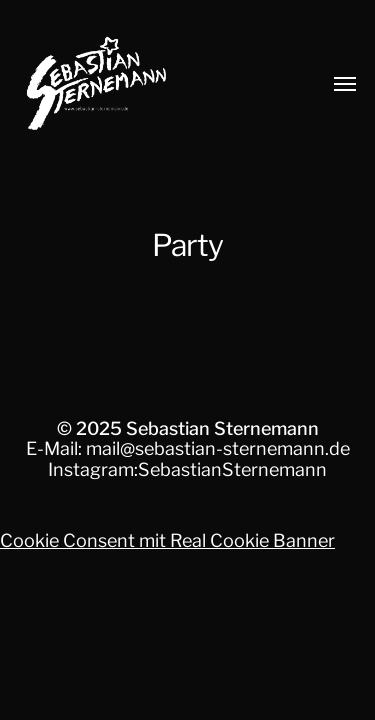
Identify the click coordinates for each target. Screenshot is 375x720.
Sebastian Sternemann (222, 428)
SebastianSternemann (232, 469)
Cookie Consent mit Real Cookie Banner (167, 540)
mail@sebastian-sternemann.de (218, 448)
